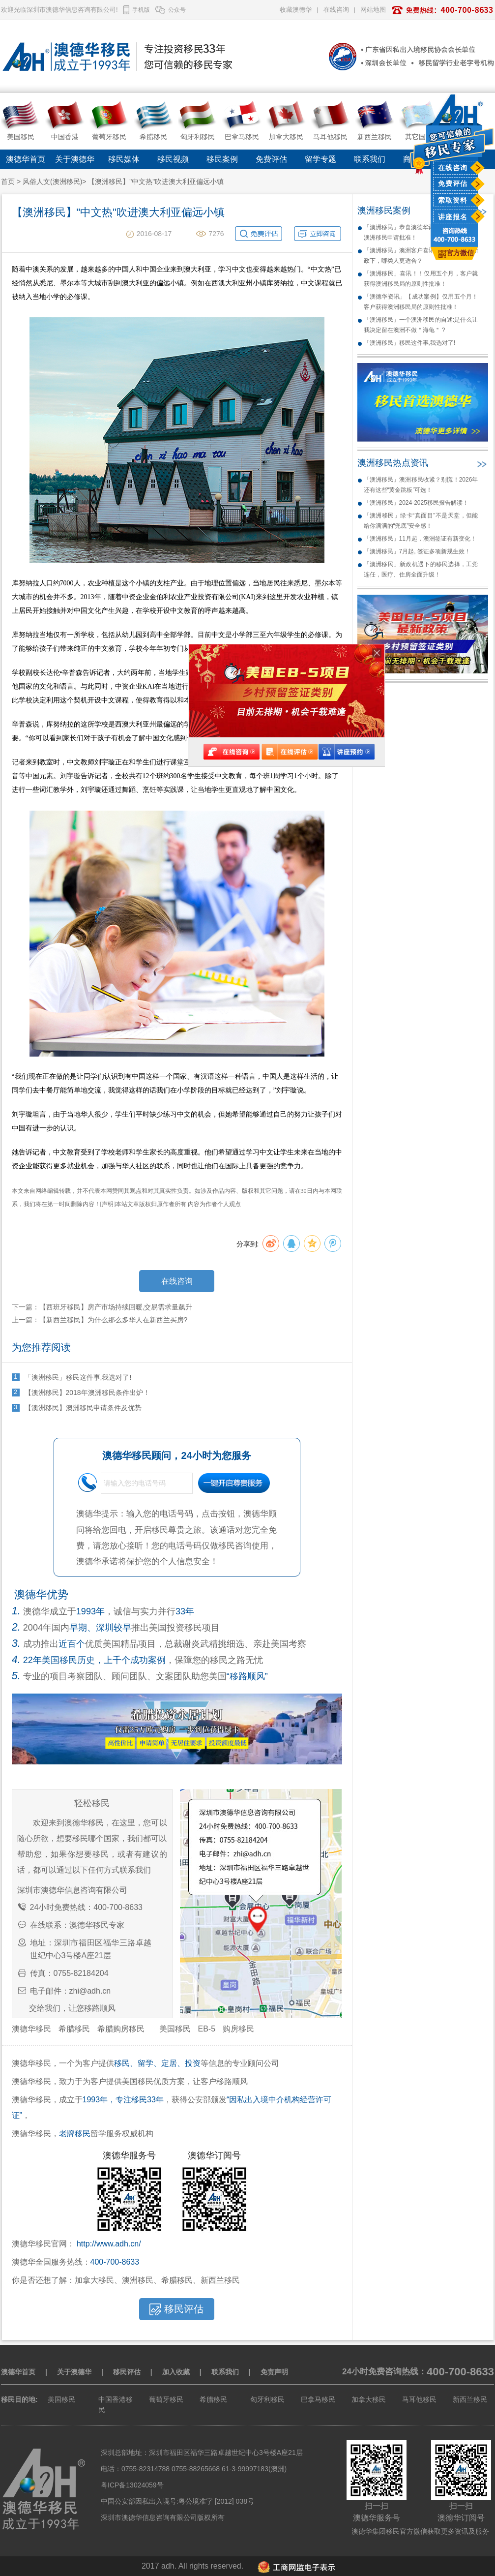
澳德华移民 (31, 2029)
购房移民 (238, 2029)
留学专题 (320, 159)
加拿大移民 (368, 2399)
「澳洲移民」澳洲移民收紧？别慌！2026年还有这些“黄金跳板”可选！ (421, 484)
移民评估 (127, 2372)
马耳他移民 (419, 2399)
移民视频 (173, 159)
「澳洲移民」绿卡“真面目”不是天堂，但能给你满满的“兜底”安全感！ (421, 520)
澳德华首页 (25, 159)
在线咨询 (452, 168)
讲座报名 (452, 217)
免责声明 (274, 2372)
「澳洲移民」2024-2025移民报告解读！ (416, 502)
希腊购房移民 (121, 2029)
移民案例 (222, 159)
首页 (8, 181)
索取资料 (452, 200)
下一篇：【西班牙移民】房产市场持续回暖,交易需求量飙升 (102, 1307)
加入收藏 (176, 2372)
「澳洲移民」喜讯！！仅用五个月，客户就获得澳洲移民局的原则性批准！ (421, 278)
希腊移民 (74, 2029)
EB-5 (207, 2029)
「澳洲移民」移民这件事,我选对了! (410, 342)
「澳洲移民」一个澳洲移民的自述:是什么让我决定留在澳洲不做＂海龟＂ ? (421, 324)
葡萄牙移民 (166, 2399)
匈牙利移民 (267, 2399)
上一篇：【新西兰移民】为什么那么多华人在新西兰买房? (100, 1320)
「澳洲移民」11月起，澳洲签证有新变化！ (420, 538)
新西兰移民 (470, 2399)
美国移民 (175, 2029)
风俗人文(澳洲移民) (52, 181)
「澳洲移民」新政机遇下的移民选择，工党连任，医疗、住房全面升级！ (421, 569)
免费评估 (452, 183)
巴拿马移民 (318, 2399)
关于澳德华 (74, 159)
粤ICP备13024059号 (132, 2485)
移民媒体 (124, 159)
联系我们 (369, 159)
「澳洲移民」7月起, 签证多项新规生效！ (417, 551)
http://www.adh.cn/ (109, 2244)
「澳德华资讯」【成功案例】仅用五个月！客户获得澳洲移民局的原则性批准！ (421, 301)
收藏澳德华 (296, 9)
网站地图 (373, 9)
